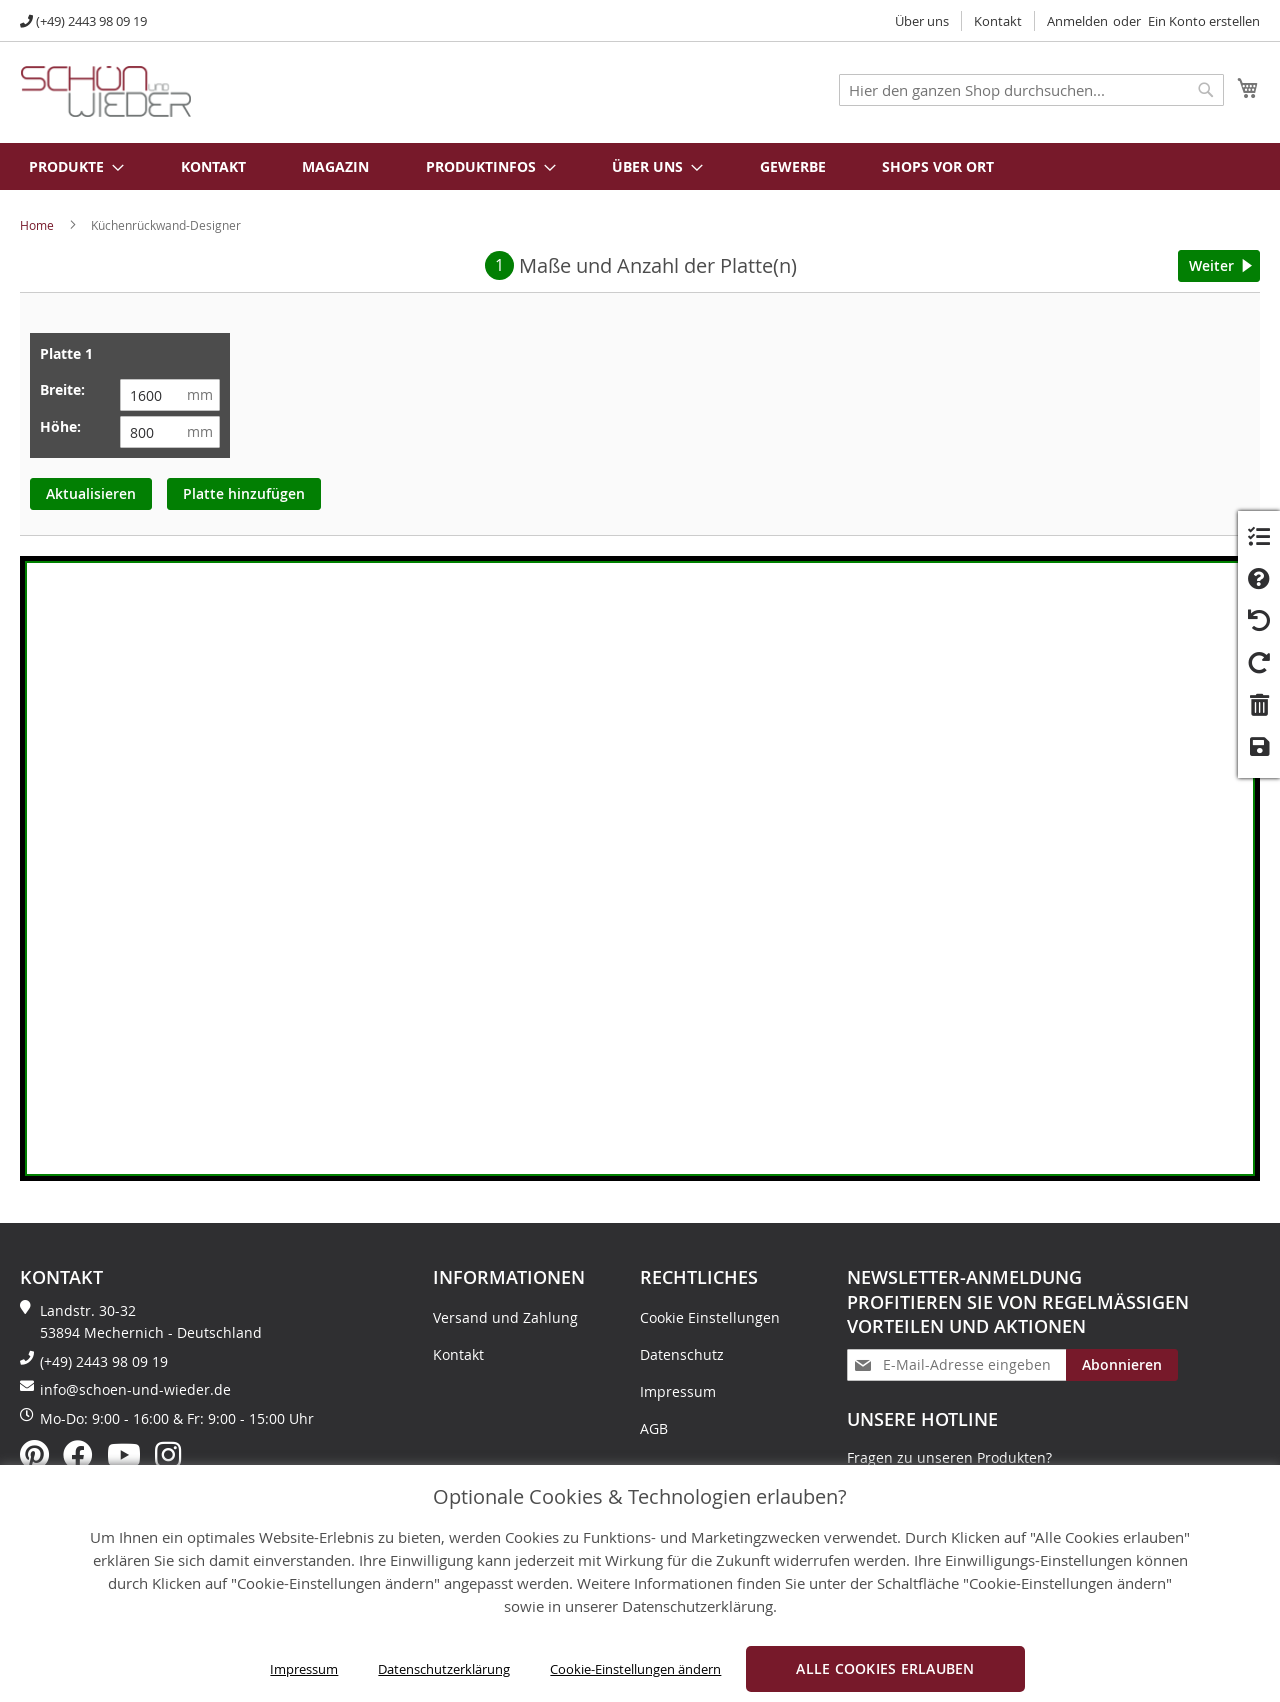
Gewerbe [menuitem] (793, 166)
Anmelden (1077, 21)
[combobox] (1031, 90)
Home (37, 225)
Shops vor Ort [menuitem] (938, 166)
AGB (654, 1428)
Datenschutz (682, 1354)
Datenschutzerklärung (444, 1669)
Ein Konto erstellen (1204, 21)
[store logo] (106, 91)
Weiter (1211, 265)
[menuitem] (66, 166)
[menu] (640, 166)
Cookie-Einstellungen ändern (635, 1669)
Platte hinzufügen (244, 493)
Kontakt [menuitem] (213, 166)
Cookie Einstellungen (710, 1317)
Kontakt (998, 21)
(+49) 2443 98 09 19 (91, 21)
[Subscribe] (1122, 1365)
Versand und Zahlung (505, 1317)
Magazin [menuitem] (335, 166)
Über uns (922, 21)
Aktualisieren (91, 493)
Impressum (304, 1669)
